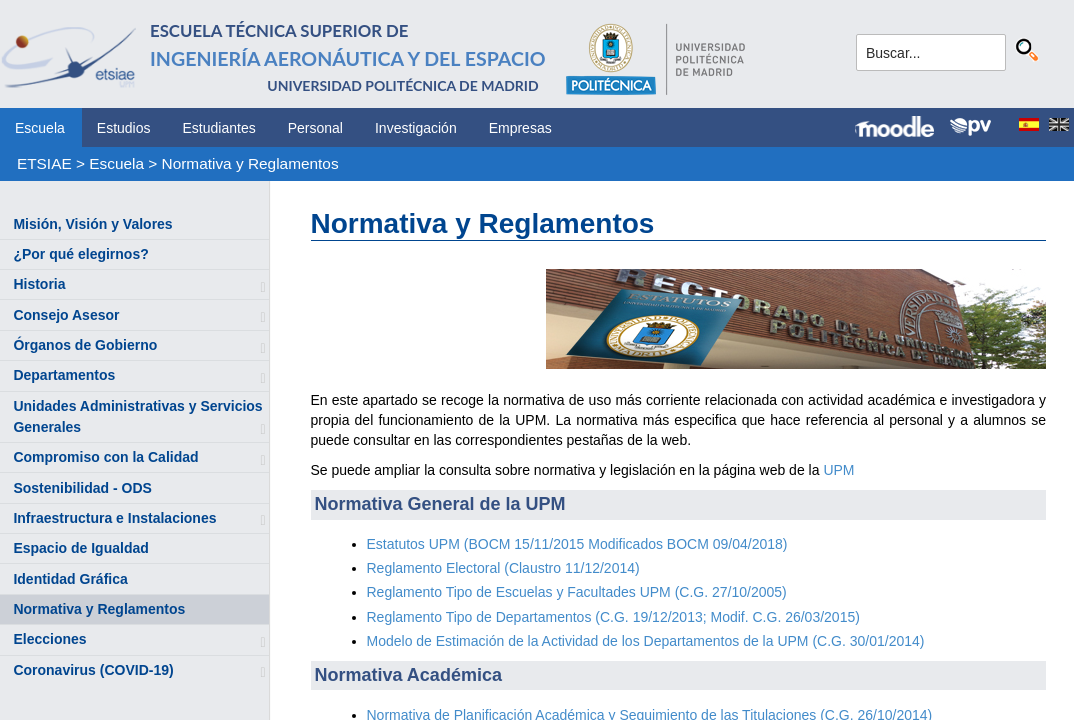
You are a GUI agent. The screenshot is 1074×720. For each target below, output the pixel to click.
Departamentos (64, 375)
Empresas (520, 128)
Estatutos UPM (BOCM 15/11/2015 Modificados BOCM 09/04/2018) (577, 544)
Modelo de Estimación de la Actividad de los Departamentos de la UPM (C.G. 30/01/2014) (646, 641)
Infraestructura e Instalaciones (114, 518)
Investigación (416, 128)
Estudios (124, 128)
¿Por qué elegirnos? (80, 254)
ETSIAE (44, 163)
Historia (39, 284)
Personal (315, 128)
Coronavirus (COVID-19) (93, 670)
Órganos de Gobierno (85, 345)
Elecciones (49, 639)
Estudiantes (219, 128)
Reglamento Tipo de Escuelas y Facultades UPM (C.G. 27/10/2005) (577, 592)
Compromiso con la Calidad (105, 457)
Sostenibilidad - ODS (82, 488)
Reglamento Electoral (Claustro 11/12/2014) (503, 568)
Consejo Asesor (66, 315)
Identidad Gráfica (70, 579)
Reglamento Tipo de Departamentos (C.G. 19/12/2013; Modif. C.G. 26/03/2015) (613, 617)
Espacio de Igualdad (80, 548)
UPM (838, 470)
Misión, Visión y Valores (92, 224)
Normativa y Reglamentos (250, 163)
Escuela (40, 128)
